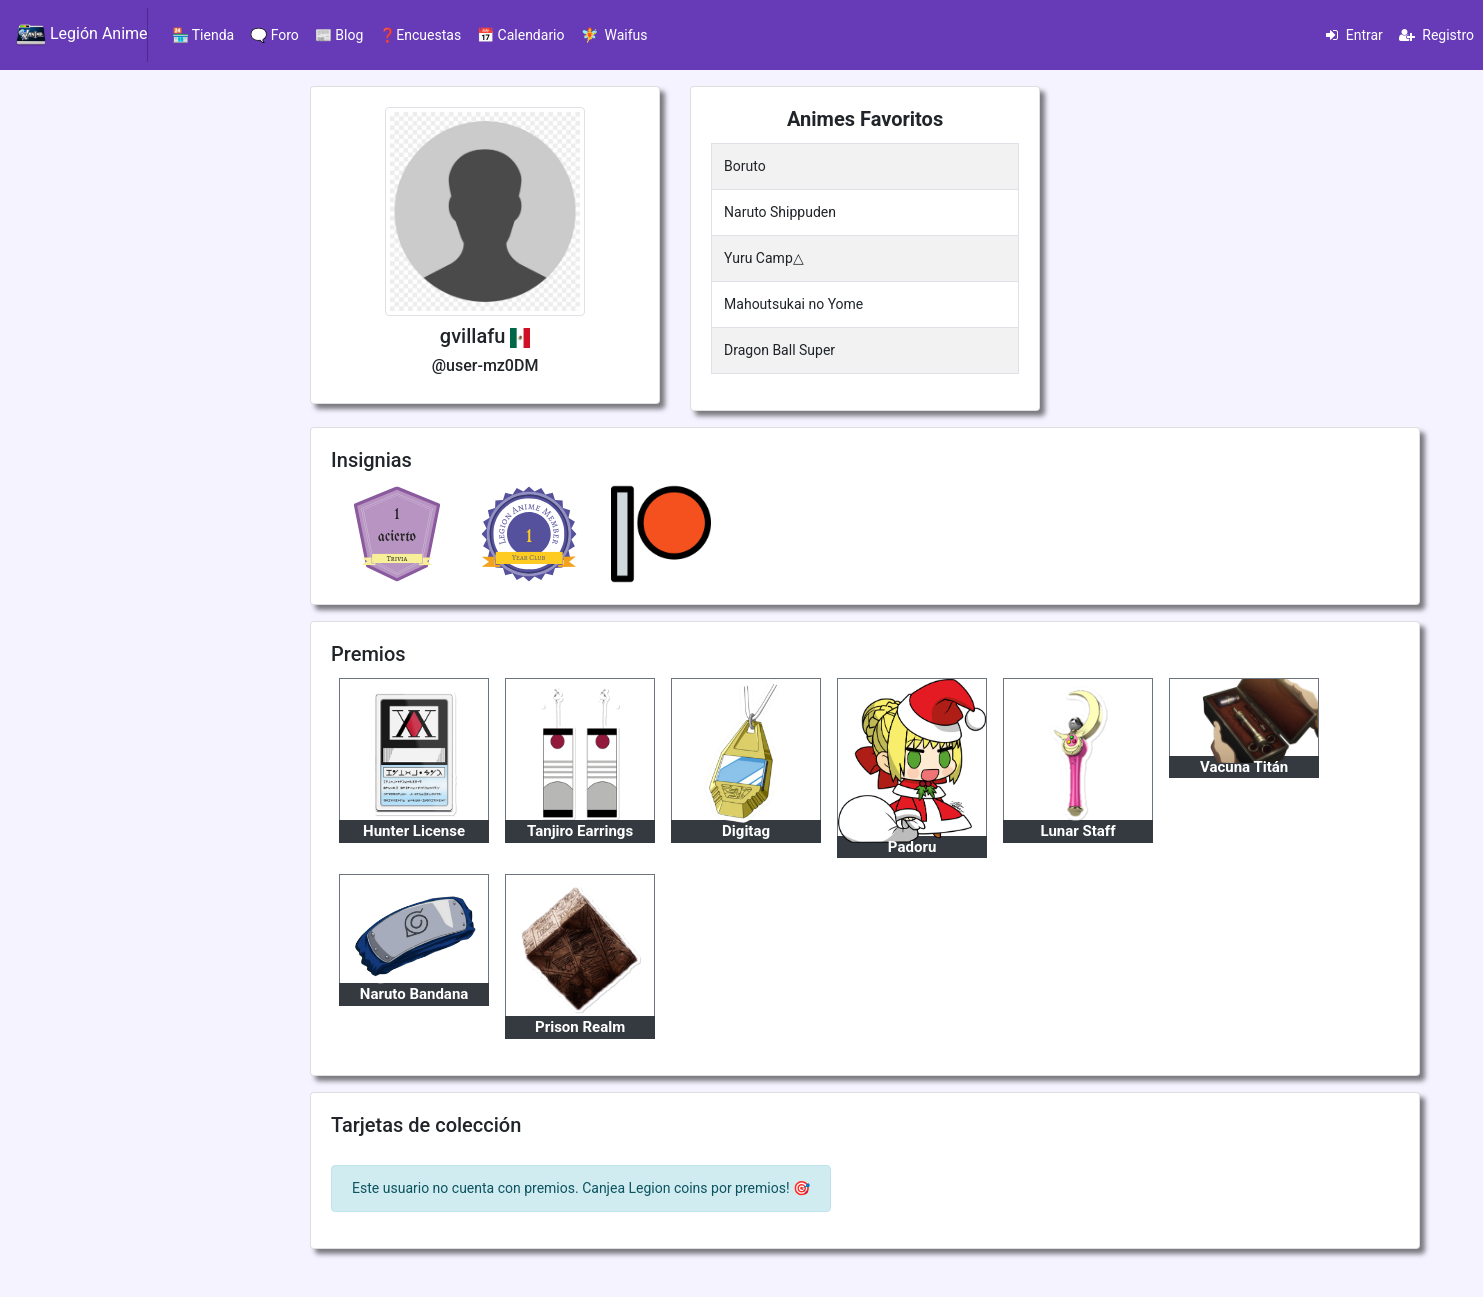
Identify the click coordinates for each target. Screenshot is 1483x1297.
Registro (1436, 35)
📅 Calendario (520, 35)
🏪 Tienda (203, 35)
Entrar (1354, 35)
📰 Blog (339, 35)
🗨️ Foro (274, 35)
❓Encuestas (420, 35)
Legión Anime (82, 35)
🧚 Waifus (614, 35)
